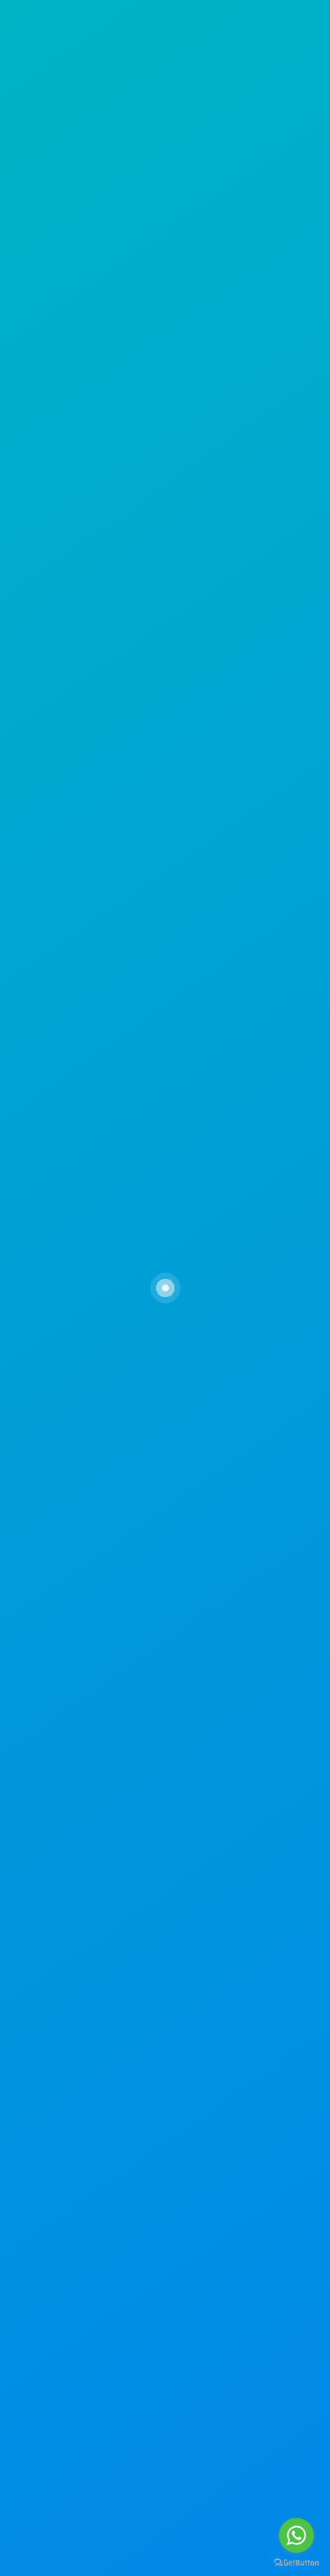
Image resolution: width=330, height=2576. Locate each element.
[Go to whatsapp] (296, 2535)
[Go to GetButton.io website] (296, 2562)
